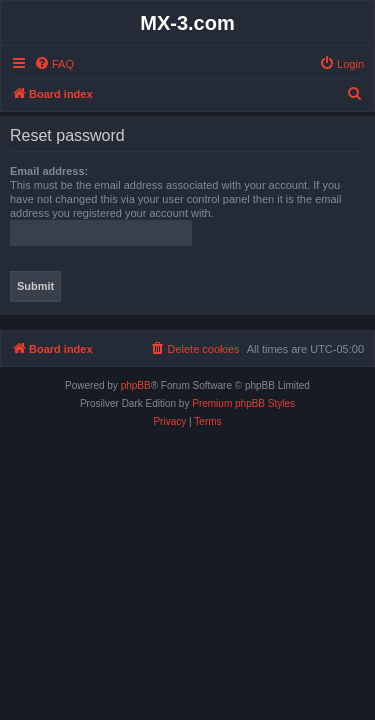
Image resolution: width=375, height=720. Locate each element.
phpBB (136, 385)
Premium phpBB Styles (243, 403)
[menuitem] (54, 64)
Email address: (49, 171)
